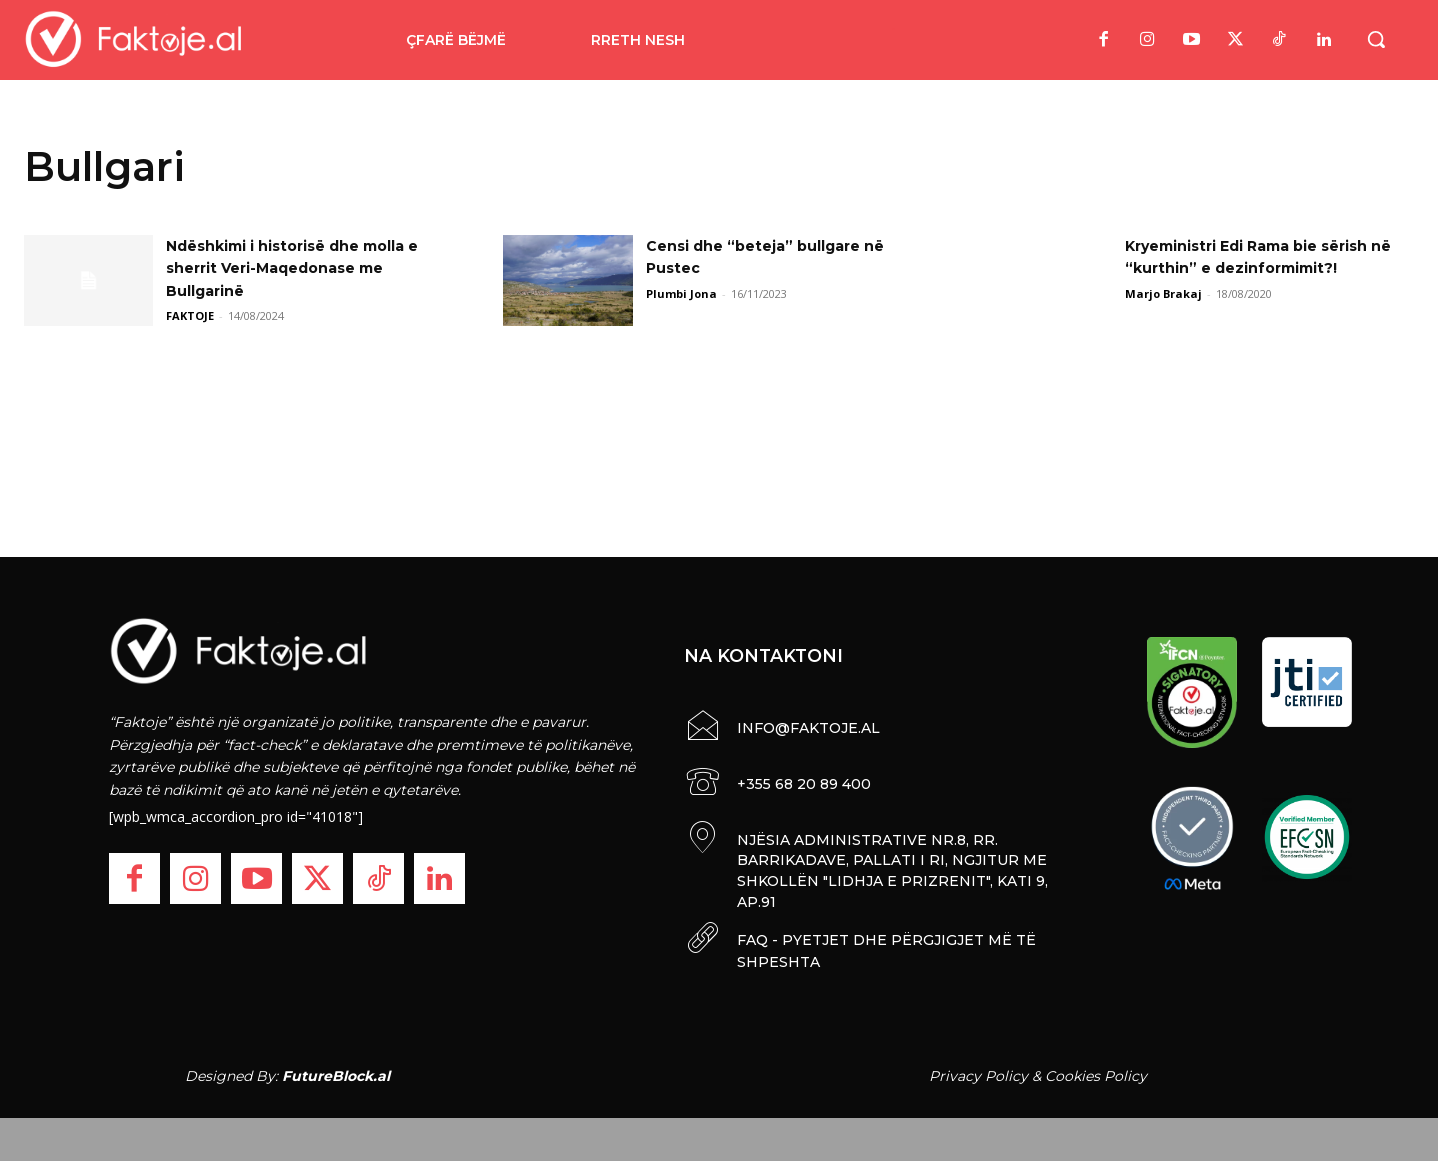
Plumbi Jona (681, 293)
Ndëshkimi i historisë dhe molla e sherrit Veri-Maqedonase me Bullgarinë (303, 268)
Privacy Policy (978, 1069)
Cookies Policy (1096, 1069)
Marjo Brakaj (1163, 293)
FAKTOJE (190, 315)
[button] (1376, 39)
